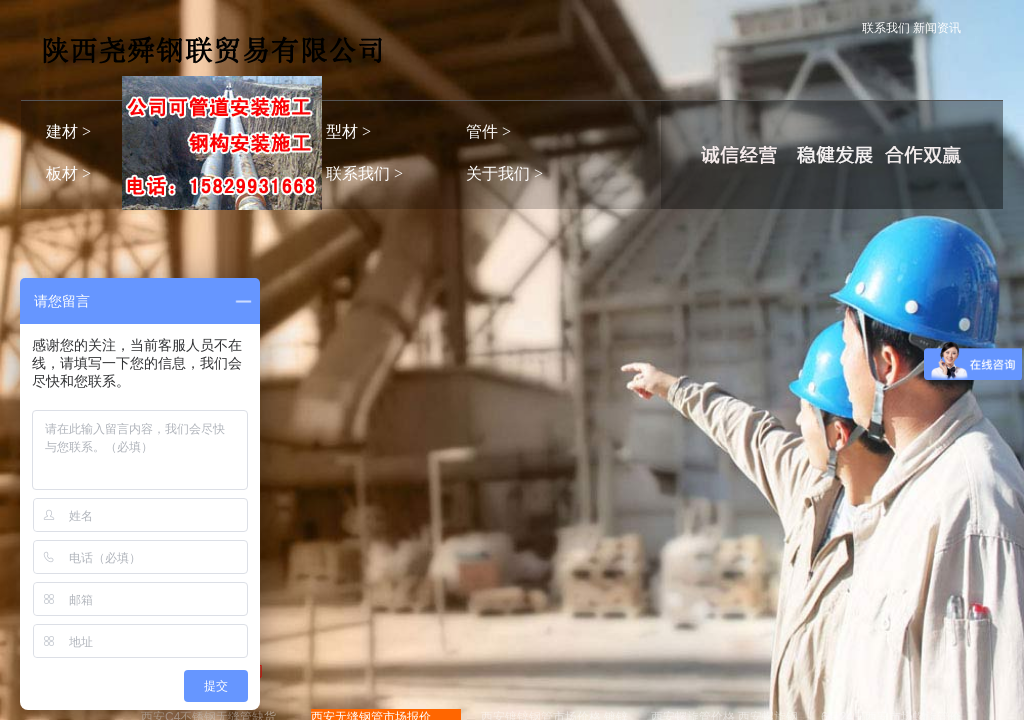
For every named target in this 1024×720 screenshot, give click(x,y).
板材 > (68, 173)
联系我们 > (364, 173)
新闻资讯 (937, 28)
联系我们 (886, 28)
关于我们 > (504, 173)
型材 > (348, 131)
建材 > (68, 131)
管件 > (488, 131)
